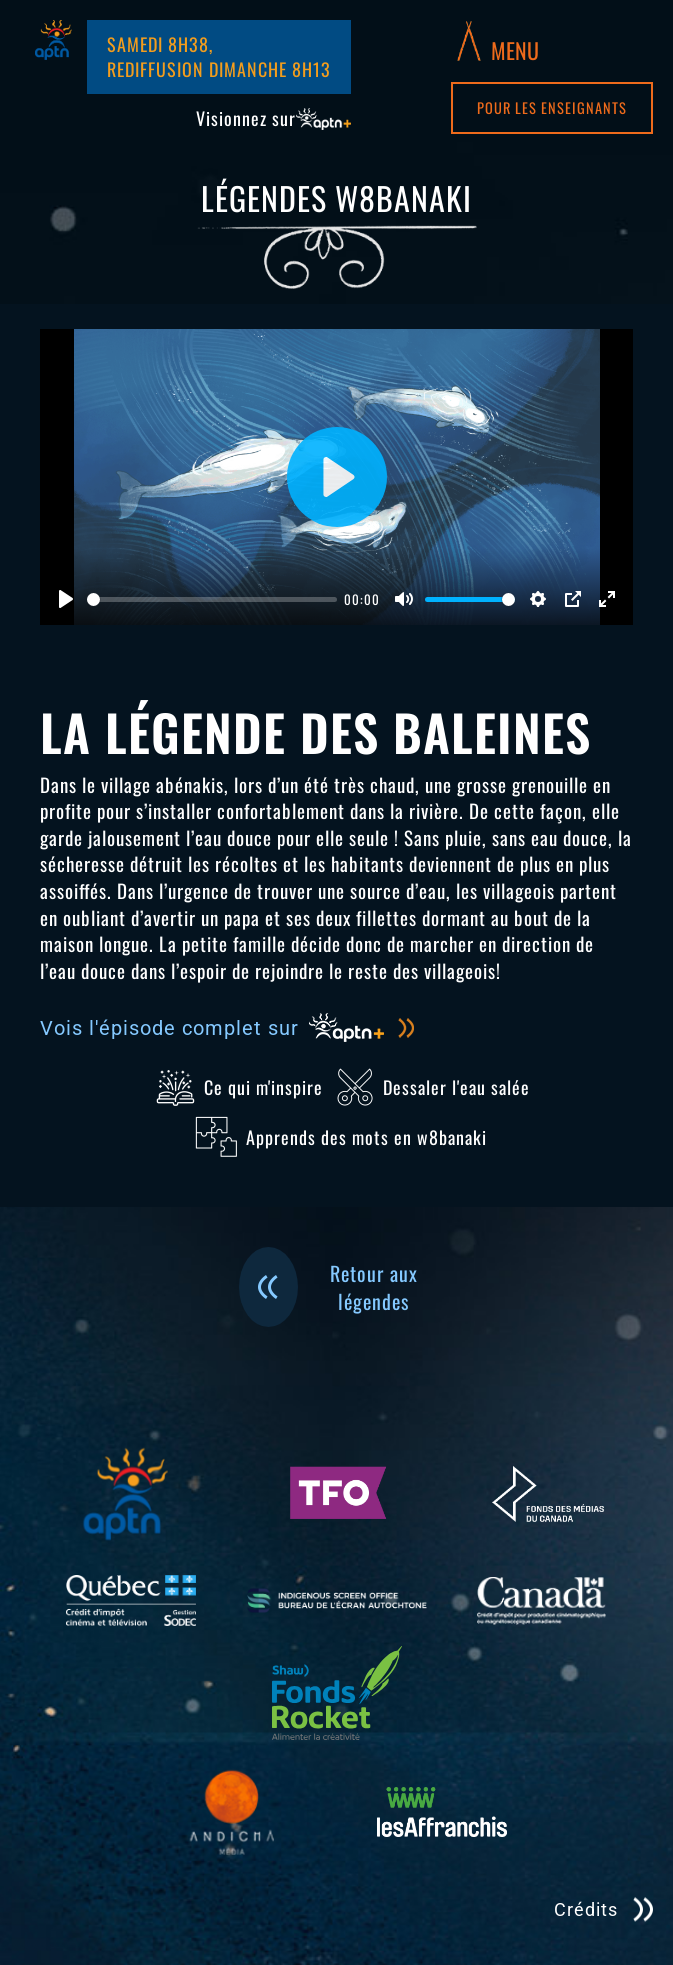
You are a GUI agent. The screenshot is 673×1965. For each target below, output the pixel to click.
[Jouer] (66, 599)
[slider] (212, 599)
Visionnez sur (273, 118)
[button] (498, 41)
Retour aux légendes (328, 1287)
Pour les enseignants (552, 107)
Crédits (586, 1909)
